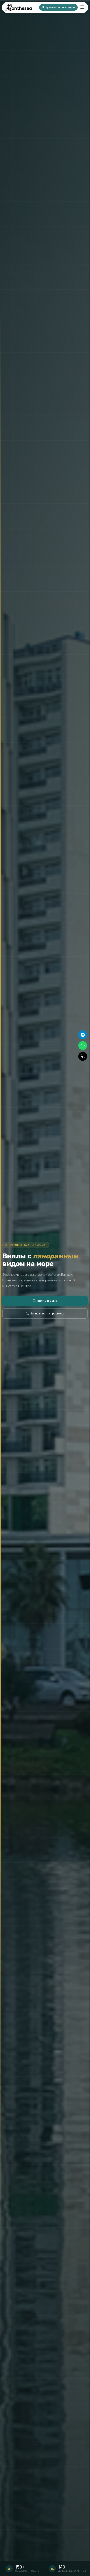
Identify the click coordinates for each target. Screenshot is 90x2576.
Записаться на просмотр (45, 1313)
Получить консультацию (58, 7)
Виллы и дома (45, 1301)
